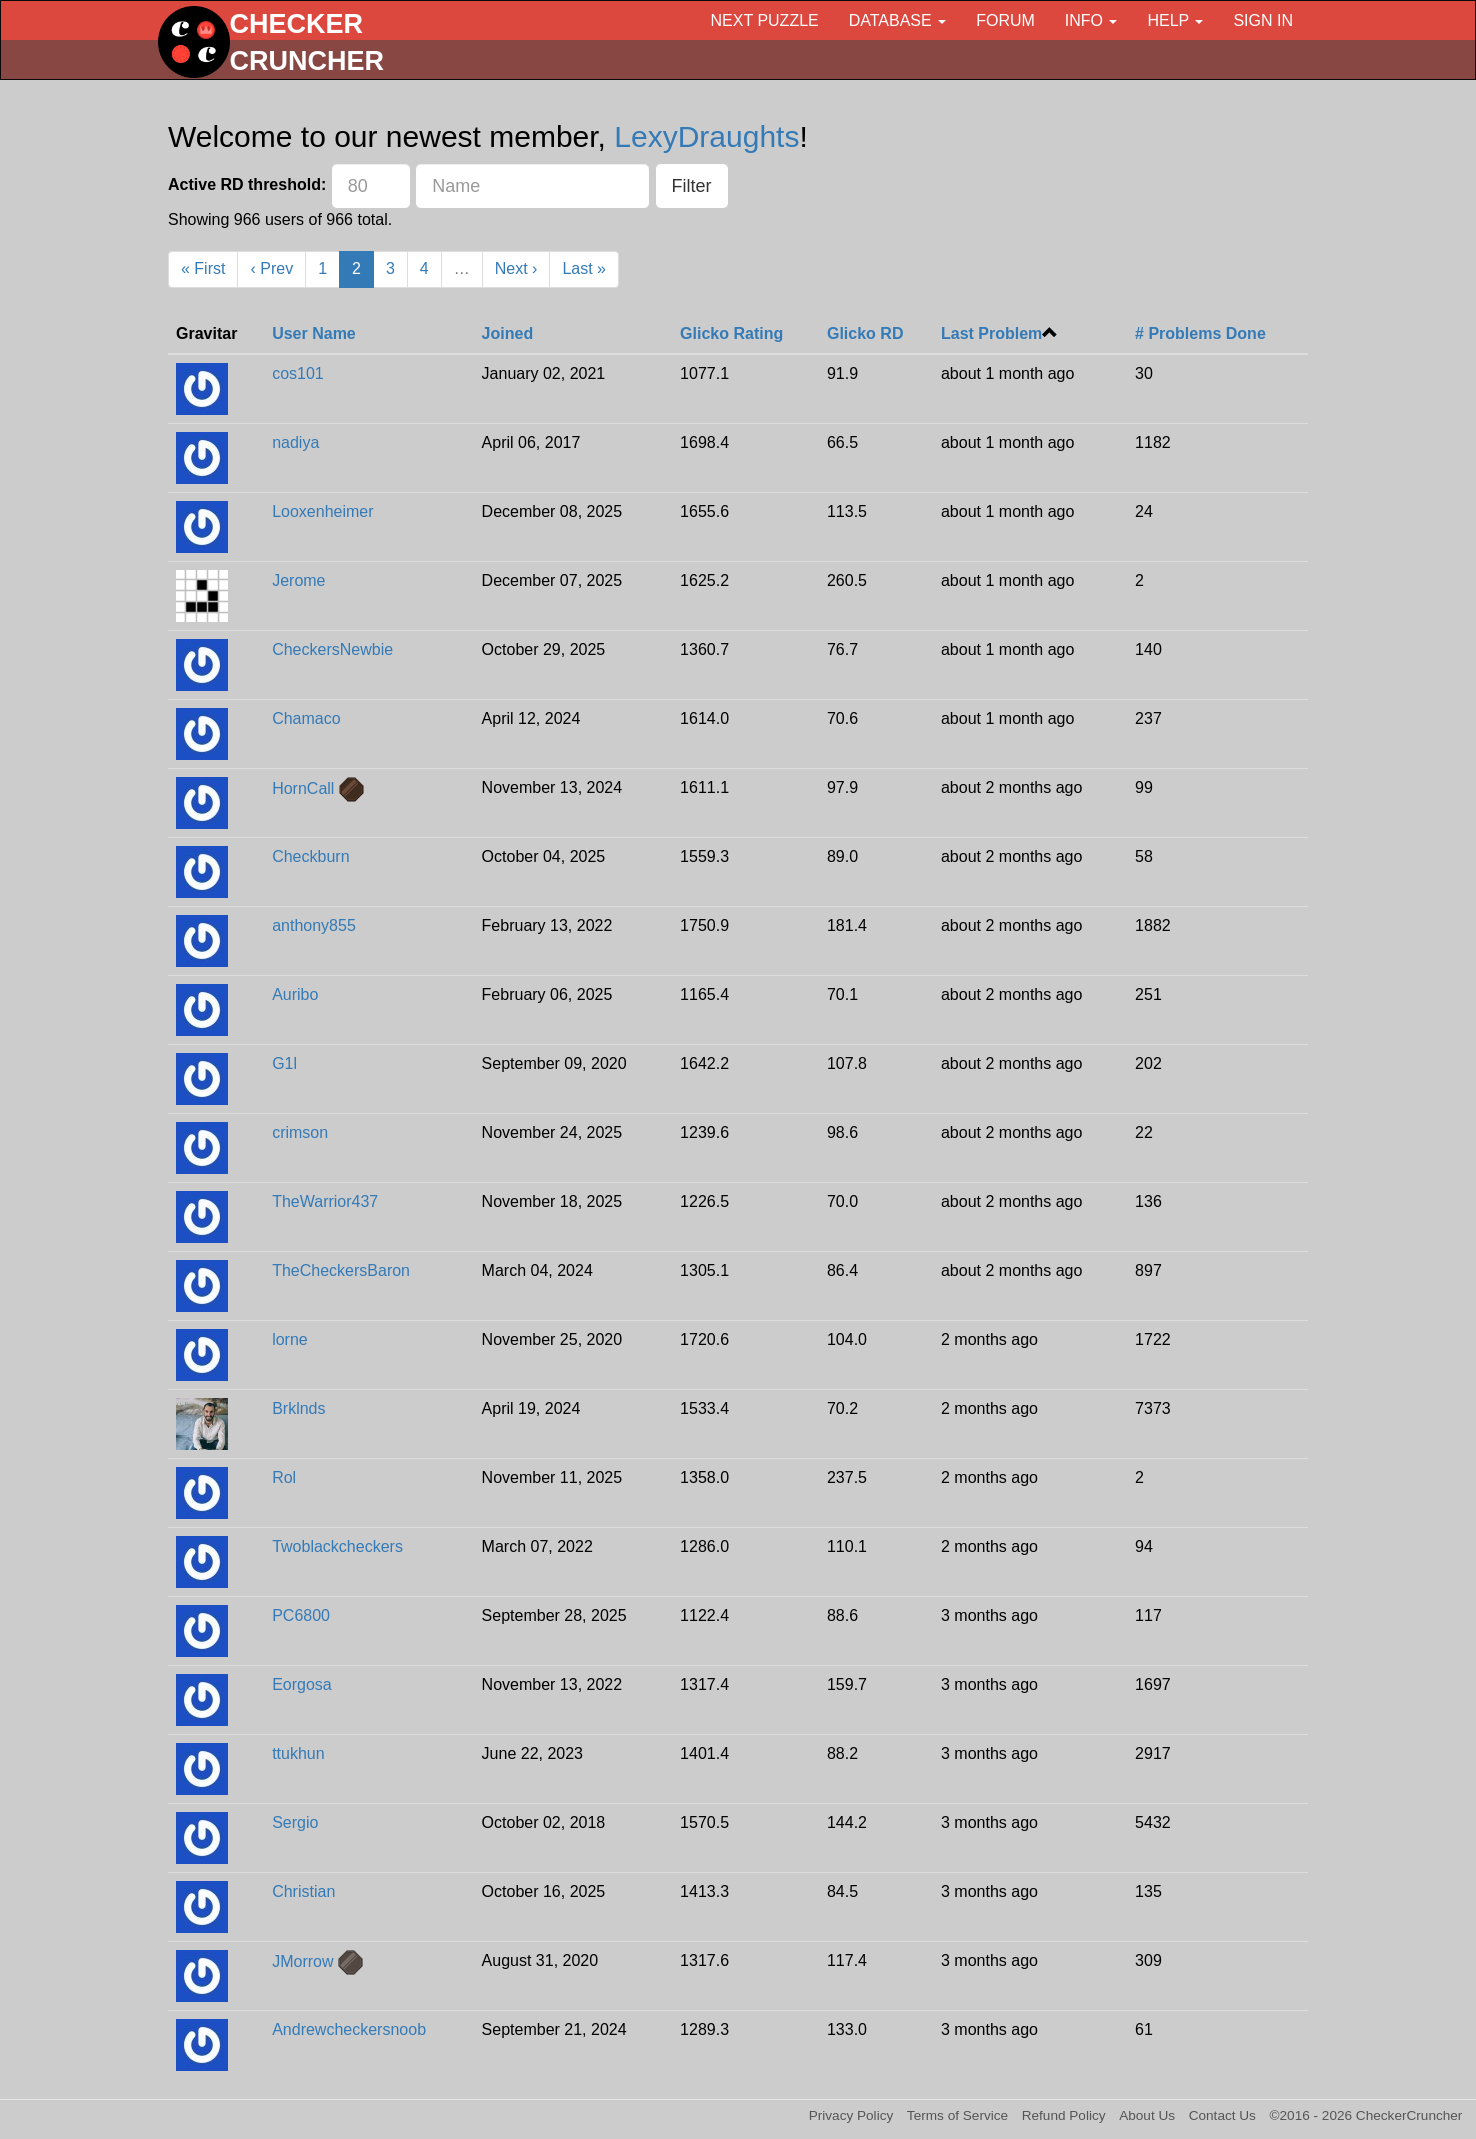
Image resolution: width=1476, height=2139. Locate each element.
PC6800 (301, 1615)
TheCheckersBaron (341, 1270)
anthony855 (314, 925)
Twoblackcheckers (337, 1546)
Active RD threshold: (247, 184)
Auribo (295, 994)
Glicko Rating (731, 333)
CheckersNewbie (332, 649)
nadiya (295, 442)
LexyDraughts (706, 136)
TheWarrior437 (325, 1201)
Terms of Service (957, 2115)
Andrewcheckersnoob (349, 2029)
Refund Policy (1064, 2115)
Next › (516, 268)
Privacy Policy (851, 2115)
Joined (508, 333)
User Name (314, 333)
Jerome (298, 580)
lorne (290, 1339)
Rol (284, 1477)
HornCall (303, 788)
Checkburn (310, 856)
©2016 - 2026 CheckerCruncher (1366, 2115)
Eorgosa (302, 1684)
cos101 (298, 373)
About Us (1147, 2115)
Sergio (295, 1822)
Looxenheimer (322, 511)
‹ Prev (271, 268)
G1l (284, 1063)
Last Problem (991, 333)
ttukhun (298, 1753)
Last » (584, 268)
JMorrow (302, 1961)
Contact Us (1222, 2115)
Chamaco (306, 718)
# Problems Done (1200, 333)
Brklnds (298, 1408)
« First (203, 268)
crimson (300, 1132)
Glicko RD (865, 333)
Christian (303, 1891)
